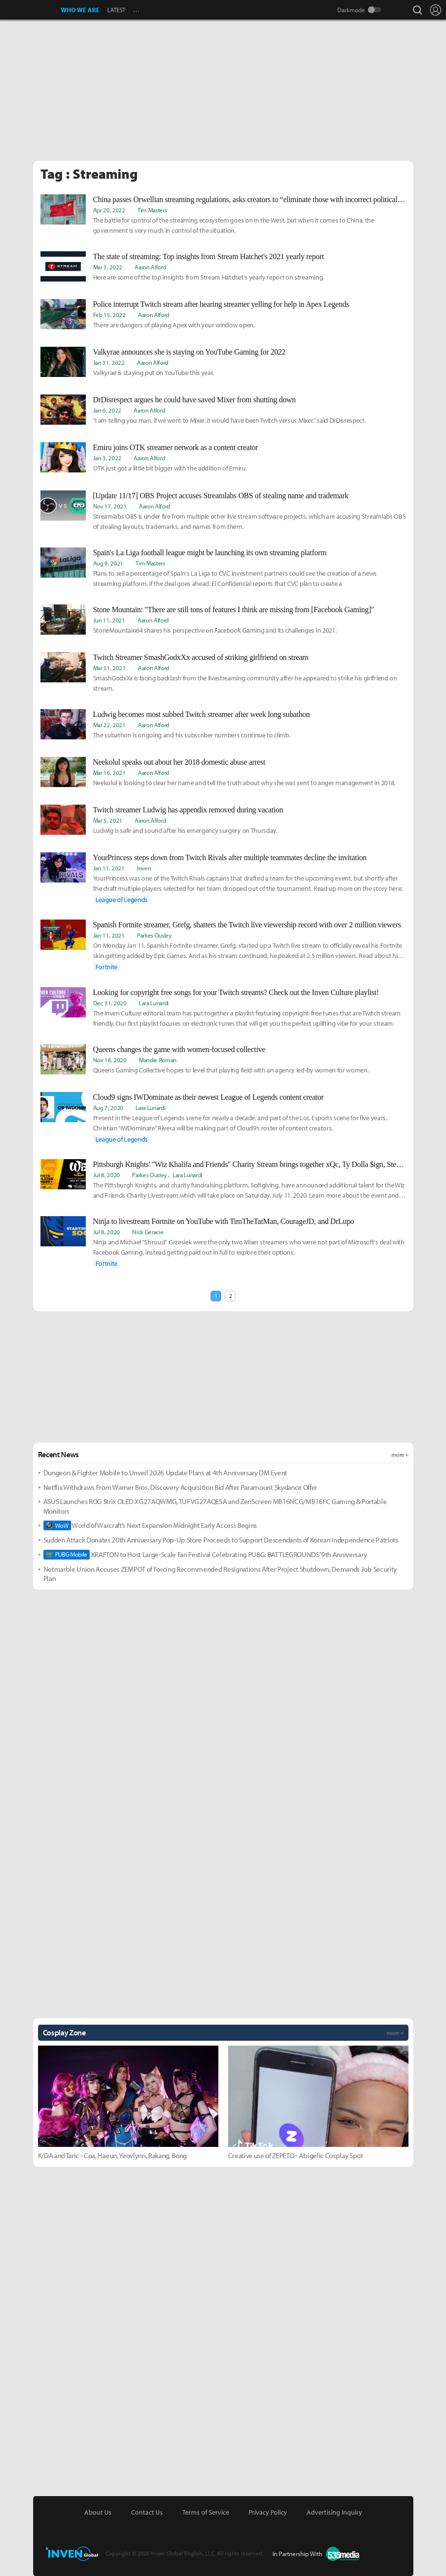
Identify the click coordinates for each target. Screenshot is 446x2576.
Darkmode (351, 10)
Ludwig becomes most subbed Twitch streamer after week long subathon (201, 714)
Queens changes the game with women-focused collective (179, 1049)
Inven (144, 868)
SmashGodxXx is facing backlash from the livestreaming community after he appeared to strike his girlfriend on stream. (245, 683)
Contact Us (147, 2512)
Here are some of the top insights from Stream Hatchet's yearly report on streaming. (208, 277)
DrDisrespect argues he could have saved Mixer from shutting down (194, 399)
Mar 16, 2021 (109, 772)
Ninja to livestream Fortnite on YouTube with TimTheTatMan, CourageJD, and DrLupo (223, 1221)
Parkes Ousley (154, 935)
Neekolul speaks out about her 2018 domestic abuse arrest (179, 762)
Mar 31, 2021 (109, 668)
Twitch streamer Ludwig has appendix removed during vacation (188, 810)
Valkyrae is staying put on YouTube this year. (153, 372)
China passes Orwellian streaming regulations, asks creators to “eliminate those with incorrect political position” (249, 199)
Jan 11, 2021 (109, 868)
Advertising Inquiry (334, 2512)
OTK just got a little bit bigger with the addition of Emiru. (170, 468)
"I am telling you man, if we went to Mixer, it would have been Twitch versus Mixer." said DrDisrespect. (229, 420)
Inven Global (31, 9)
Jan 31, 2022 (109, 362)
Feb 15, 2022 (109, 315)
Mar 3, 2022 (107, 267)
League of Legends (122, 899)
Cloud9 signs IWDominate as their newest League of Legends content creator (208, 1097)
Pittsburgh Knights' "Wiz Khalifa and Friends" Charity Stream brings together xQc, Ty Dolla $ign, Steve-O (249, 1164)
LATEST (116, 10)
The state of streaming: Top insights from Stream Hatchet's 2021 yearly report (208, 256)
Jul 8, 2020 (106, 1175)
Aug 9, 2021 (108, 563)
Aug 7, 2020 (108, 1107)
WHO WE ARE (80, 10)
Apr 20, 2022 (109, 210)
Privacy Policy (268, 2512)
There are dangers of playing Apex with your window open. (174, 324)
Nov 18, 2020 (110, 1060)
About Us (98, 2512)
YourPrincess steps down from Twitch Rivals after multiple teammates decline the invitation (230, 857)
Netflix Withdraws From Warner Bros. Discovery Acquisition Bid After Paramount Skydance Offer (180, 1487)
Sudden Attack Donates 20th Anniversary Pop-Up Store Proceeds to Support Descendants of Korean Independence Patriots (220, 1539)
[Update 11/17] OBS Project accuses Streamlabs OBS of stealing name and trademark (221, 495)
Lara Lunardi (154, 1003)
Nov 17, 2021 (110, 506)
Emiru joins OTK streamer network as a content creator (175, 447)
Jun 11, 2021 (109, 620)
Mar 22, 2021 (109, 725)
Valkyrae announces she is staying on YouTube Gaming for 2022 (189, 352)
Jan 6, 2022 (107, 410)
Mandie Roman (157, 1060)
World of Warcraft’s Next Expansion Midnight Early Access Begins (150, 1525)
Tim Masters (152, 210)
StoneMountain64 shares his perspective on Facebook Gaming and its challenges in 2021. (215, 630)
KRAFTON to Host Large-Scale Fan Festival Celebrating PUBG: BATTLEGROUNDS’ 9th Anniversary (205, 1555)
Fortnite (106, 966)
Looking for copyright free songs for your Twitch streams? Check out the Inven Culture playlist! (236, 992)
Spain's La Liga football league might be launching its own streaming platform (210, 552)
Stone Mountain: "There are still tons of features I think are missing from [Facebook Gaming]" (233, 609)
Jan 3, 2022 (107, 458)
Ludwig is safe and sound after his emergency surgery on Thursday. (185, 830)
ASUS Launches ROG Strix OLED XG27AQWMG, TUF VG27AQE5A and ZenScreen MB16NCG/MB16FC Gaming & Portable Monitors (215, 1506)
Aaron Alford (150, 267)
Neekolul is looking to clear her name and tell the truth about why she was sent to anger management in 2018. (244, 782)
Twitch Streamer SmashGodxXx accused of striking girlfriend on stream (201, 657)
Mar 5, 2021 (107, 820)
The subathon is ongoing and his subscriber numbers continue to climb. (192, 735)
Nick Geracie (147, 1232)
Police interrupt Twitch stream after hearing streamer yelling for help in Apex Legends (221, 304)
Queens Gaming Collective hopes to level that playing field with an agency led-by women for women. (231, 1070)
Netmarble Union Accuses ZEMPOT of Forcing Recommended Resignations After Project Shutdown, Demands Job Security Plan (220, 1573)
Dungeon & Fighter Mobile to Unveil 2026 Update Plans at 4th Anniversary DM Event (165, 1472)
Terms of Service (205, 2512)
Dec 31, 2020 (110, 1003)
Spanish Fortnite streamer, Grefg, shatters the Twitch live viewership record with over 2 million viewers (247, 925)
